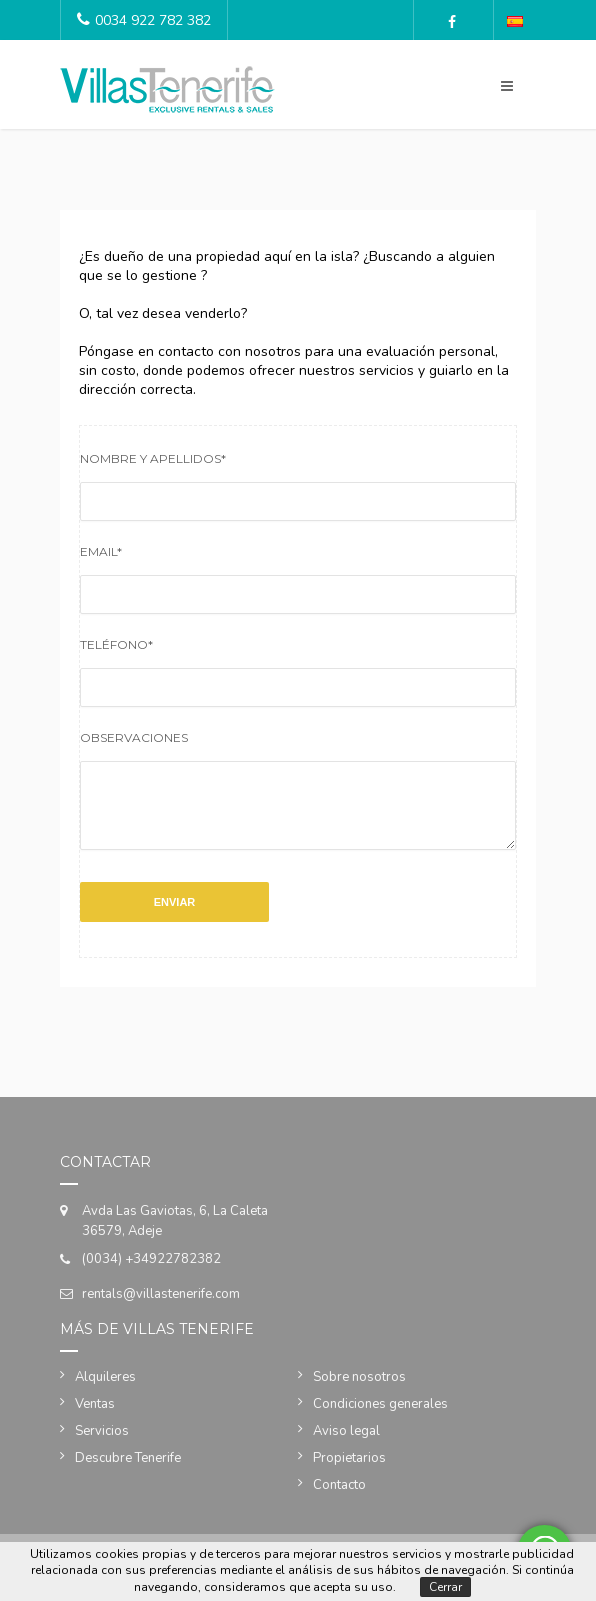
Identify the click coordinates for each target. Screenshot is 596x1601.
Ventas (95, 1419)
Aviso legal (346, 1446)
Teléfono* (116, 644)
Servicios (102, 1446)
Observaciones (134, 737)
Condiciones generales (380, 1419)
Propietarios (349, 1473)
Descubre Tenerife (128, 1473)
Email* (101, 551)
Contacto (339, 1500)
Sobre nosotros (359, 1392)
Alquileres (105, 1392)
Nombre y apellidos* (153, 458)
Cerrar (445, 1587)
